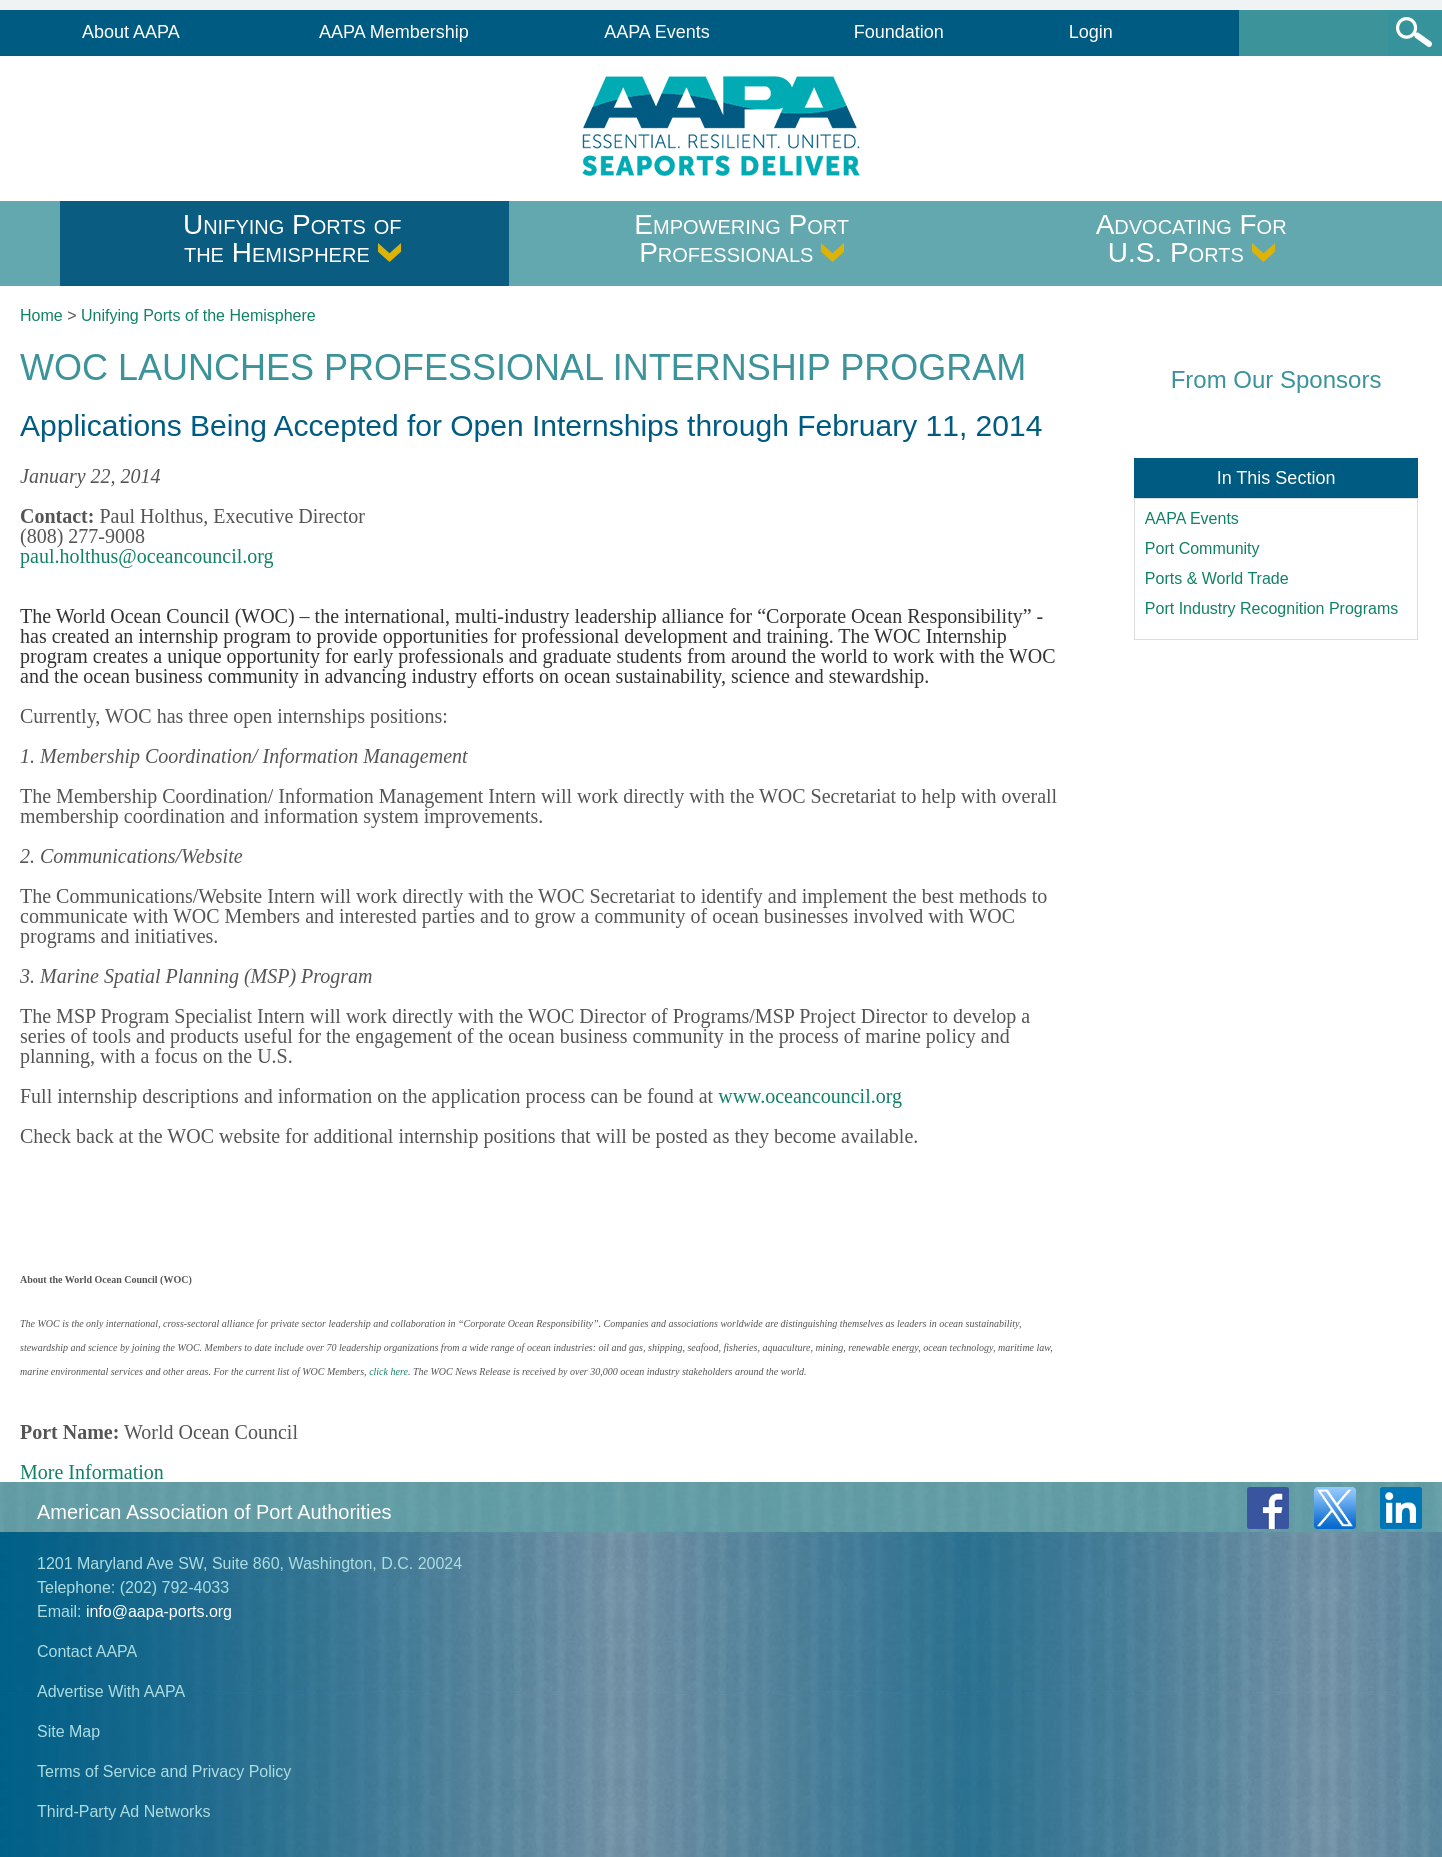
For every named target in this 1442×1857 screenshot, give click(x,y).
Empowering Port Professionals (741, 238)
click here (388, 1371)
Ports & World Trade (1217, 578)
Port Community (1202, 548)
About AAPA (131, 32)
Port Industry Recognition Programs (1271, 608)
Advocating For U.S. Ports (1191, 238)
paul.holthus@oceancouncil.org (147, 556)
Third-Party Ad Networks (123, 1811)
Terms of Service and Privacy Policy (164, 1771)
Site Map (68, 1731)
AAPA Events (657, 32)
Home (41, 315)
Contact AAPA (87, 1651)
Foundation (899, 32)
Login (1091, 32)
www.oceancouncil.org (810, 1096)
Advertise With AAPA (111, 1691)
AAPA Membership (394, 32)
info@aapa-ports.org (159, 1611)
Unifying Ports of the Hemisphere (292, 238)
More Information (92, 1472)
